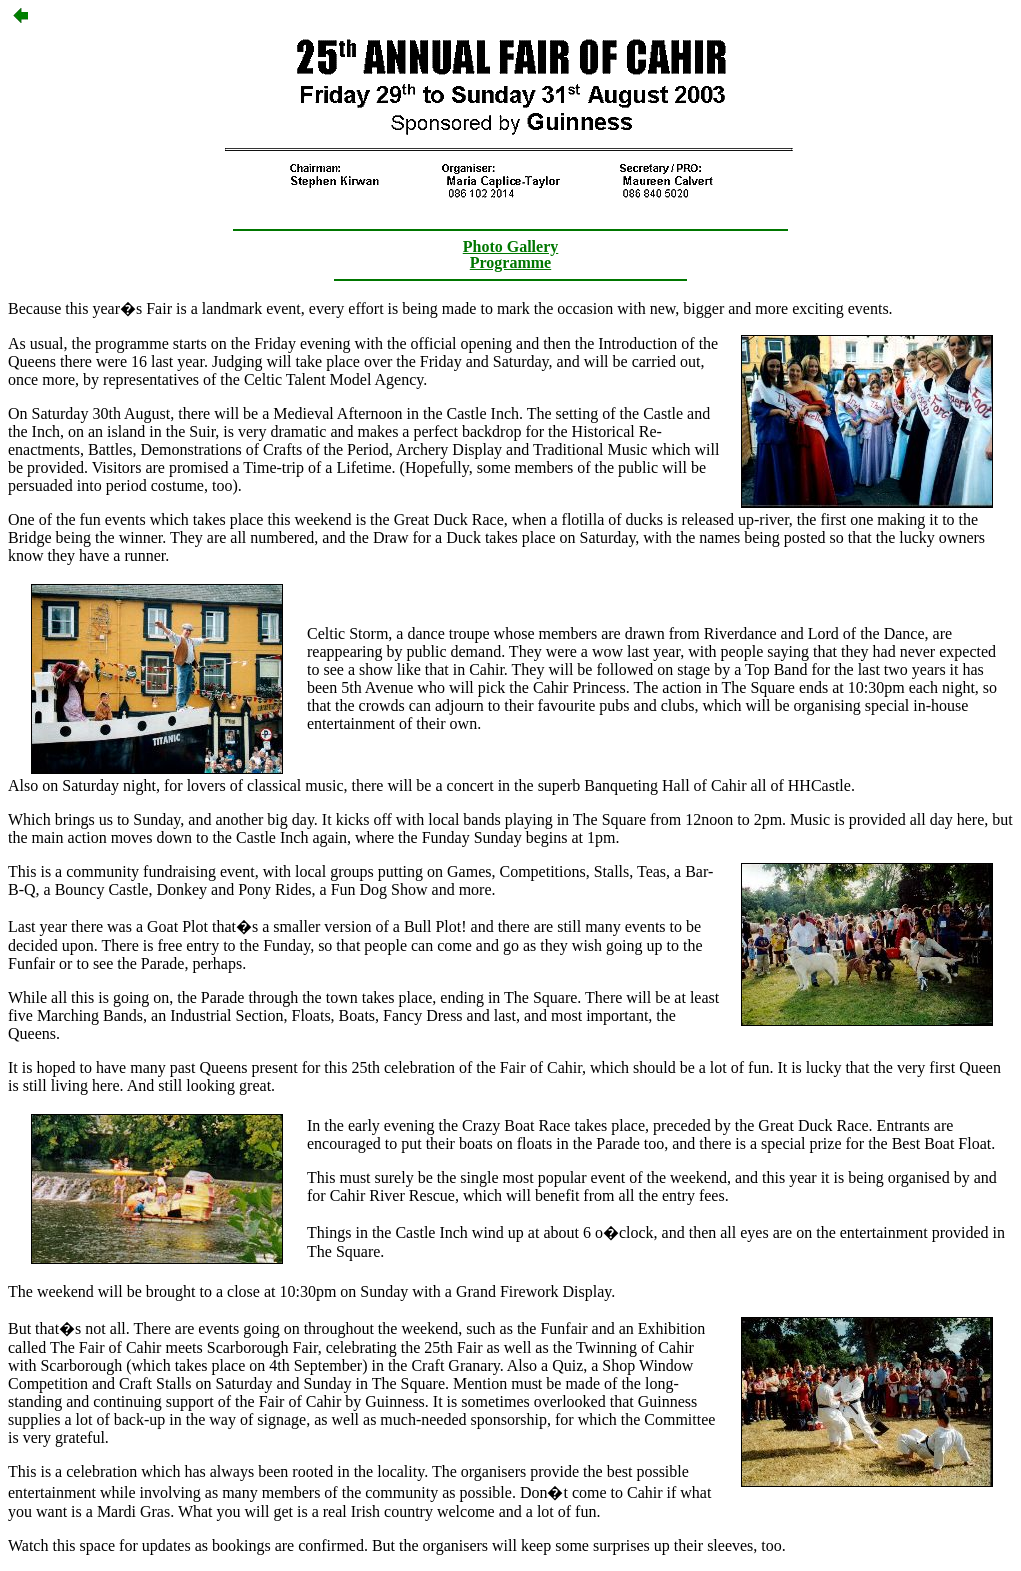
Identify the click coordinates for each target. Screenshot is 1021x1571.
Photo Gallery (511, 246)
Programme (510, 262)
